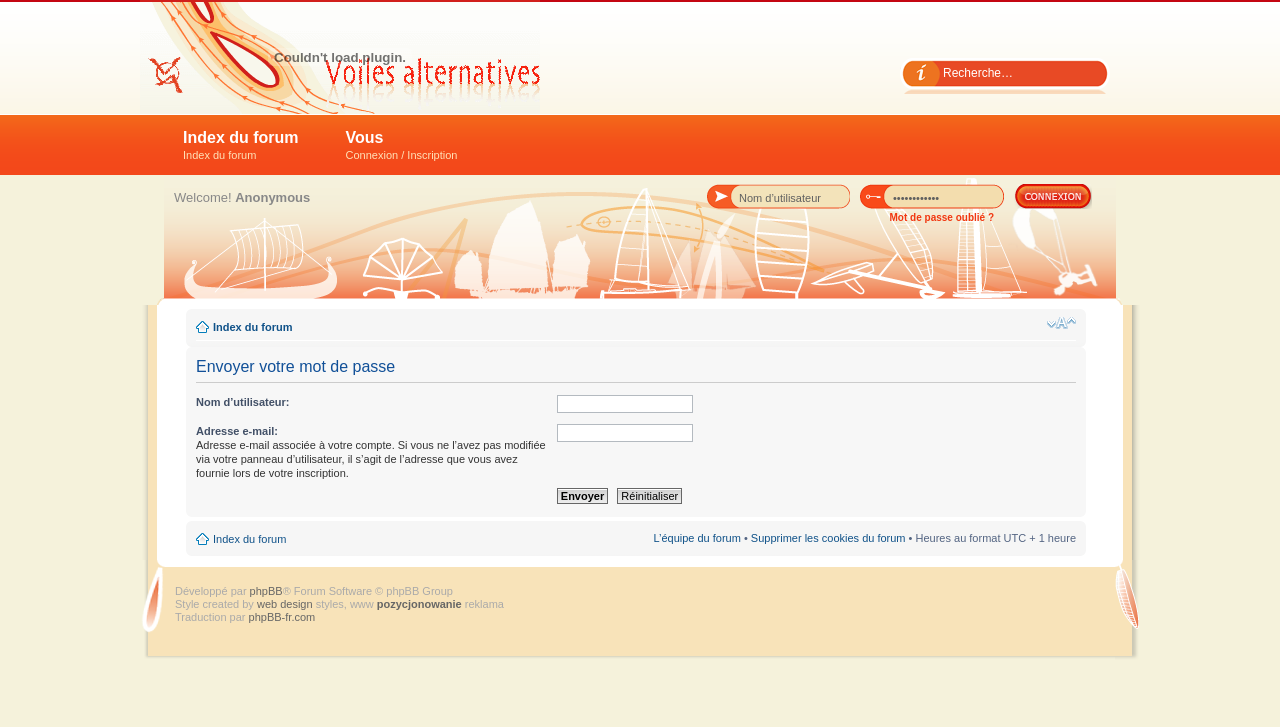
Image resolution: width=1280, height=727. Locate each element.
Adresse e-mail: (237, 431)
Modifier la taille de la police (1061, 323)
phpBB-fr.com (282, 617)
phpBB (266, 591)
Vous (402, 145)
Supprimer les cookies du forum (828, 538)
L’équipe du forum (696, 538)
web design (286, 604)
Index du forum (241, 145)
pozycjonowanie (419, 604)
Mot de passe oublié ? (942, 217)
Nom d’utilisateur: (243, 402)
